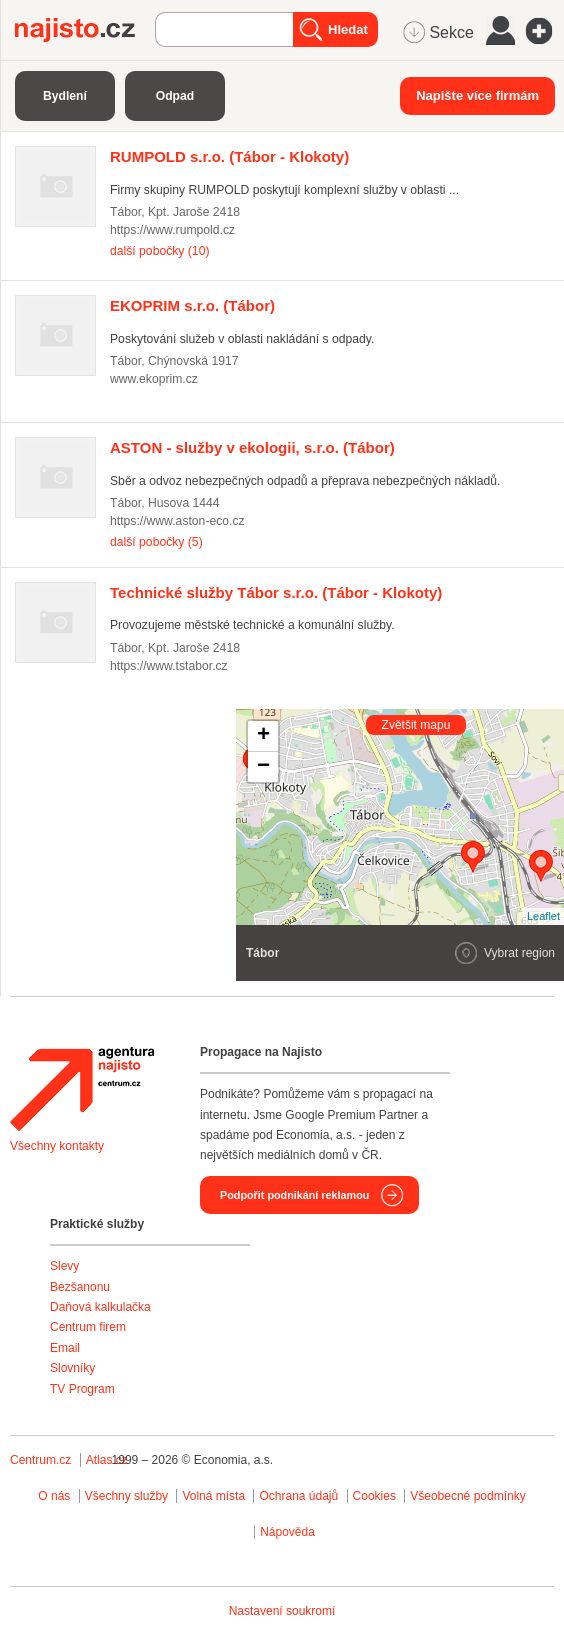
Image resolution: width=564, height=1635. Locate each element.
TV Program (82, 1389)
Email (65, 1348)
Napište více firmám (477, 95)
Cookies (374, 1496)
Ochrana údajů (298, 1496)
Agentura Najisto (82, 1089)
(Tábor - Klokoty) (229, 156)
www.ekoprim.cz (154, 379)
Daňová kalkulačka (100, 1307)
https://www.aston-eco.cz (177, 521)
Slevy (64, 1266)
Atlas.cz (107, 1460)
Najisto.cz (85, 30)
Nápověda (287, 1532)
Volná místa (213, 1496)
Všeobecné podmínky (467, 1496)
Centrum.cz (40, 1460)
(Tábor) (192, 305)
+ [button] (263, 736)
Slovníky (72, 1368)
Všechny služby (128, 1496)
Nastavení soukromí (282, 1611)
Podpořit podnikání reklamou (294, 1195)
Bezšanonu (80, 1287)
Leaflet (543, 916)
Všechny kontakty (57, 1146)
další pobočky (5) (156, 542)
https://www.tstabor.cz (169, 666)
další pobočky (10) (159, 251)
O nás (54, 1496)
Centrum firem (88, 1327)
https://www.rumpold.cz (172, 230)
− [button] (263, 767)
